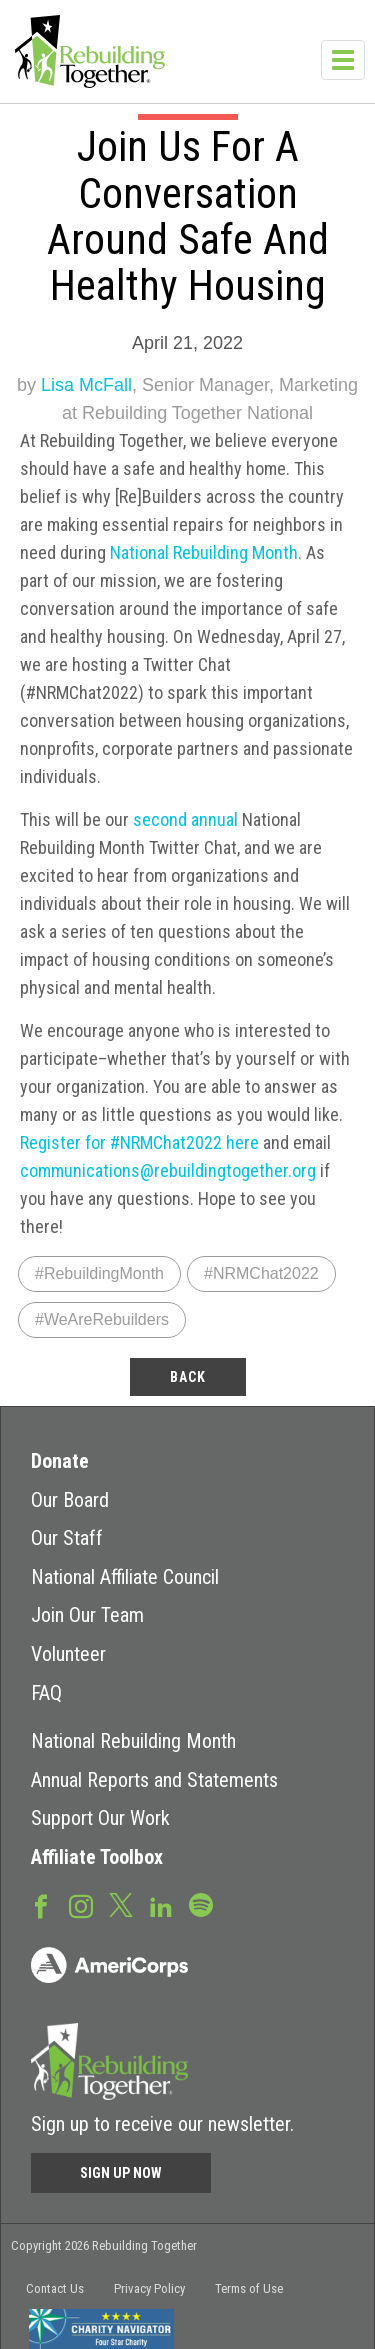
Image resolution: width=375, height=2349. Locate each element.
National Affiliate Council (125, 1577)
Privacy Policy (149, 2288)
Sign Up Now (121, 2173)
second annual (185, 819)
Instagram (81, 1905)
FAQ (46, 1693)
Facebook (41, 1905)
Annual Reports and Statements (154, 1780)
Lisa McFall (86, 385)
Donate (60, 1461)
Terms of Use (249, 2288)
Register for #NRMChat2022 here (139, 1142)
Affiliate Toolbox (97, 1857)
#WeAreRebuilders (102, 1319)
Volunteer (68, 1654)
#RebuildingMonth (99, 1273)
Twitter (121, 1904)
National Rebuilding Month (204, 552)
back (188, 1377)
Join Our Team (87, 1615)
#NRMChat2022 (261, 1273)
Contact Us (55, 2288)
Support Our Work (100, 1818)
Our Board (70, 1500)
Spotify (201, 1904)
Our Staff (67, 1538)
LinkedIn (161, 1905)
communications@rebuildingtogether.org (168, 1170)
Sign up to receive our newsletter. (162, 2124)
